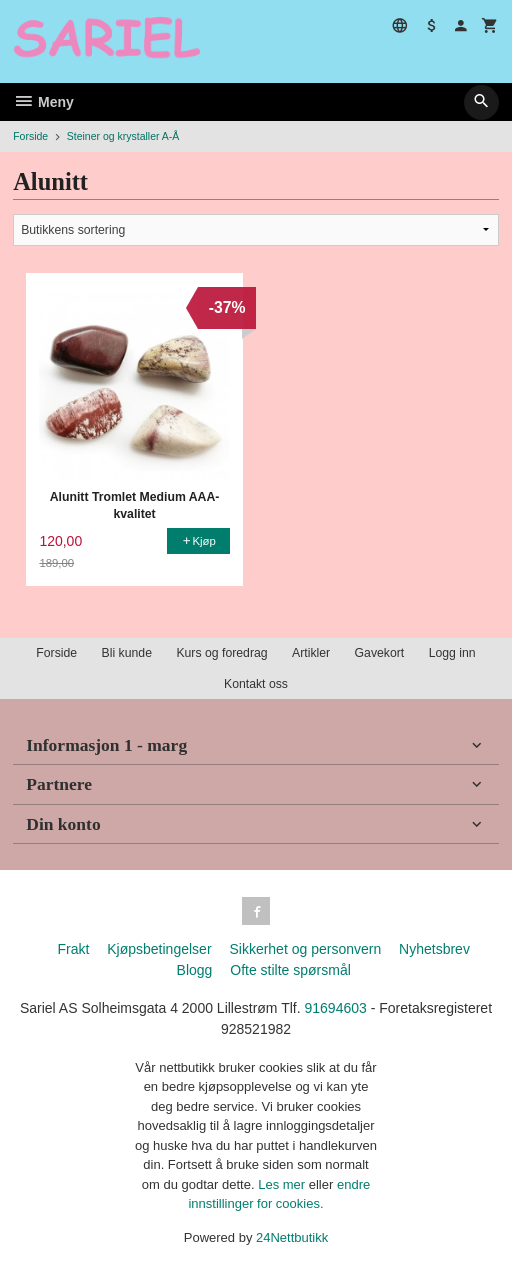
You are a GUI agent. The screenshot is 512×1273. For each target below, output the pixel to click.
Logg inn (452, 653)
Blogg (195, 970)
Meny (43, 102)
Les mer (283, 1184)
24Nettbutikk (292, 1237)
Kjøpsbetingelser (159, 949)
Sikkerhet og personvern (305, 949)
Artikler (311, 653)
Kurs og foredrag (221, 653)
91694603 (335, 1008)
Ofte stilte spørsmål (290, 970)
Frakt (73, 949)
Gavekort (380, 653)
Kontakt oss (256, 684)
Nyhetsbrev (434, 949)
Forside (30, 136)
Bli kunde (127, 653)
